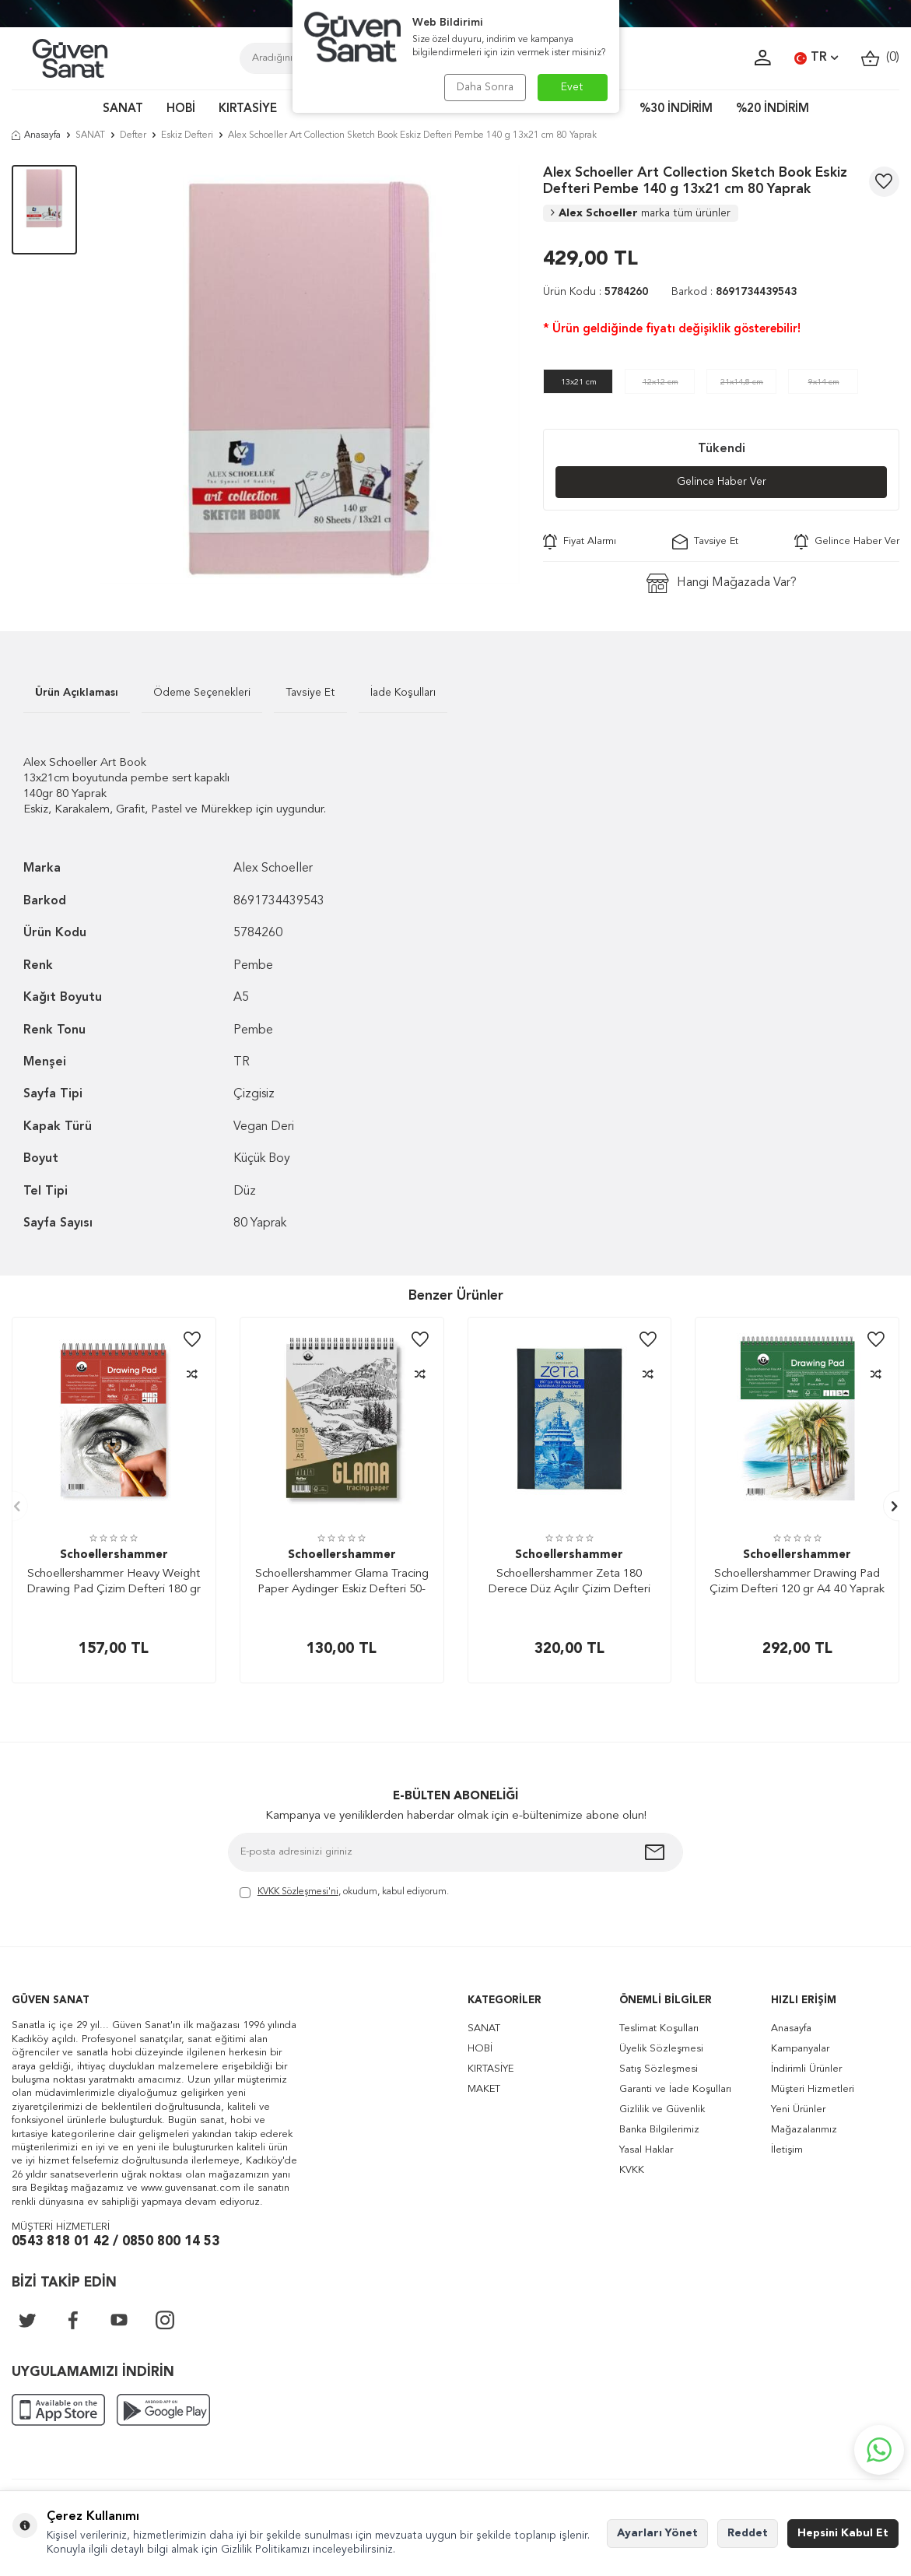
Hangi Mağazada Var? (721, 583)
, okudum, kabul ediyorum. (344, 1893)
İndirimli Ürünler (806, 2069)
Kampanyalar (800, 2049)
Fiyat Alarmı (579, 541)
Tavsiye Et (705, 541)
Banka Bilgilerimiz (659, 2130)
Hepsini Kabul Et (842, 2533)
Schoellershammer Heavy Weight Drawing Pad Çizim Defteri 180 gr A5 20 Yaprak (114, 1582)
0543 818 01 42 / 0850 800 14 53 (115, 2241)
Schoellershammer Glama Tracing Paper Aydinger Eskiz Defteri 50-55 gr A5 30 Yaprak (342, 1582)
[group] (310, 374)
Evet (572, 87)
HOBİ (180, 109)
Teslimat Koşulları (659, 2028)
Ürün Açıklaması (76, 692)
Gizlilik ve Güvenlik (662, 2109)
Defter (133, 135)
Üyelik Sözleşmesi (661, 2049)
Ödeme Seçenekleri (202, 692)
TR (816, 58)
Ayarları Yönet (657, 2533)
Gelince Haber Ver (721, 481)
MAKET (484, 2089)
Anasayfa (36, 135)
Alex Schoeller (641, 213)
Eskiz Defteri (187, 135)
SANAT (123, 109)
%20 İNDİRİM (772, 109)
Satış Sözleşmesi (658, 2069)
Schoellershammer (114, 1555)
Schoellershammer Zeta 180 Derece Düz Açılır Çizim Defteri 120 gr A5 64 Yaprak (569, 1582)
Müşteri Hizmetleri (812, 2089)
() (880, 58)
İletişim (787, 2150)
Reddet (747, 2533)
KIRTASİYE (248, 109)
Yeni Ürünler (798, 2109)
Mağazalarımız (804, 2130)
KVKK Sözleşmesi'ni (298, 1892)
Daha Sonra (485, 87)
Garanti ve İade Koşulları (675, 2089)
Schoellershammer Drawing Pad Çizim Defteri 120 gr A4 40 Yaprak (797, 1581)
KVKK (631, 2170)
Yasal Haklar (646, 2150)
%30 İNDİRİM (676, 109)
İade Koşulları (403, 692)
